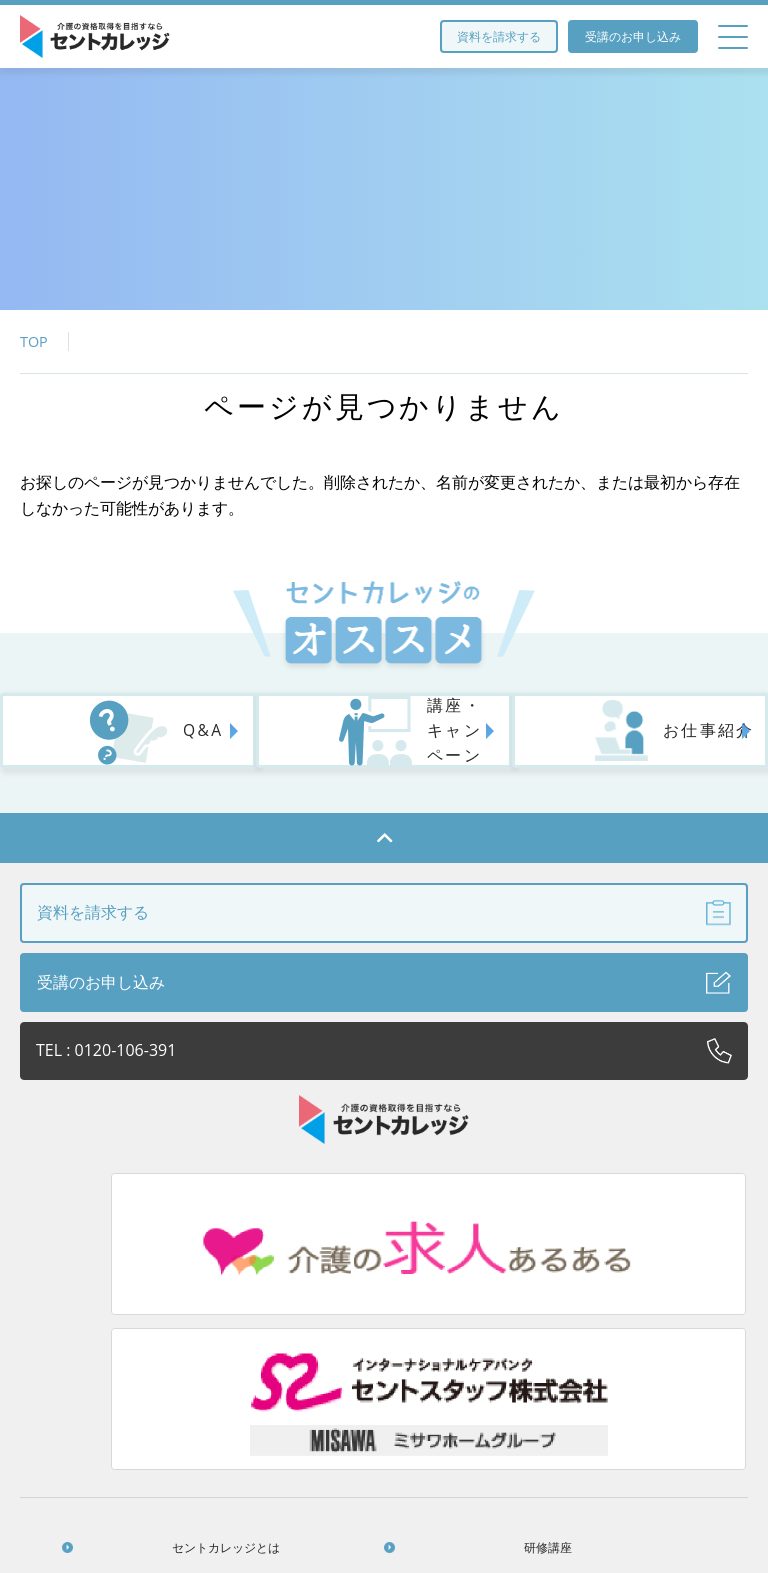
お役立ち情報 (662, 1343)
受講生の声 (480, 1386)
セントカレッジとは (116, 1343)
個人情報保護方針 (662, 1386)
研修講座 (298, 1343)
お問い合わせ (389, 1429)
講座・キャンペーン (380, 742)
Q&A (121, 743)
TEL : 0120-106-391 (384, 1061)
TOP (34, 341)
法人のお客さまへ (116, 1386)
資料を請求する (499, 36)
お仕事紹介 (626, 743)
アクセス (480, 1343)
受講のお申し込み (633, 36)
